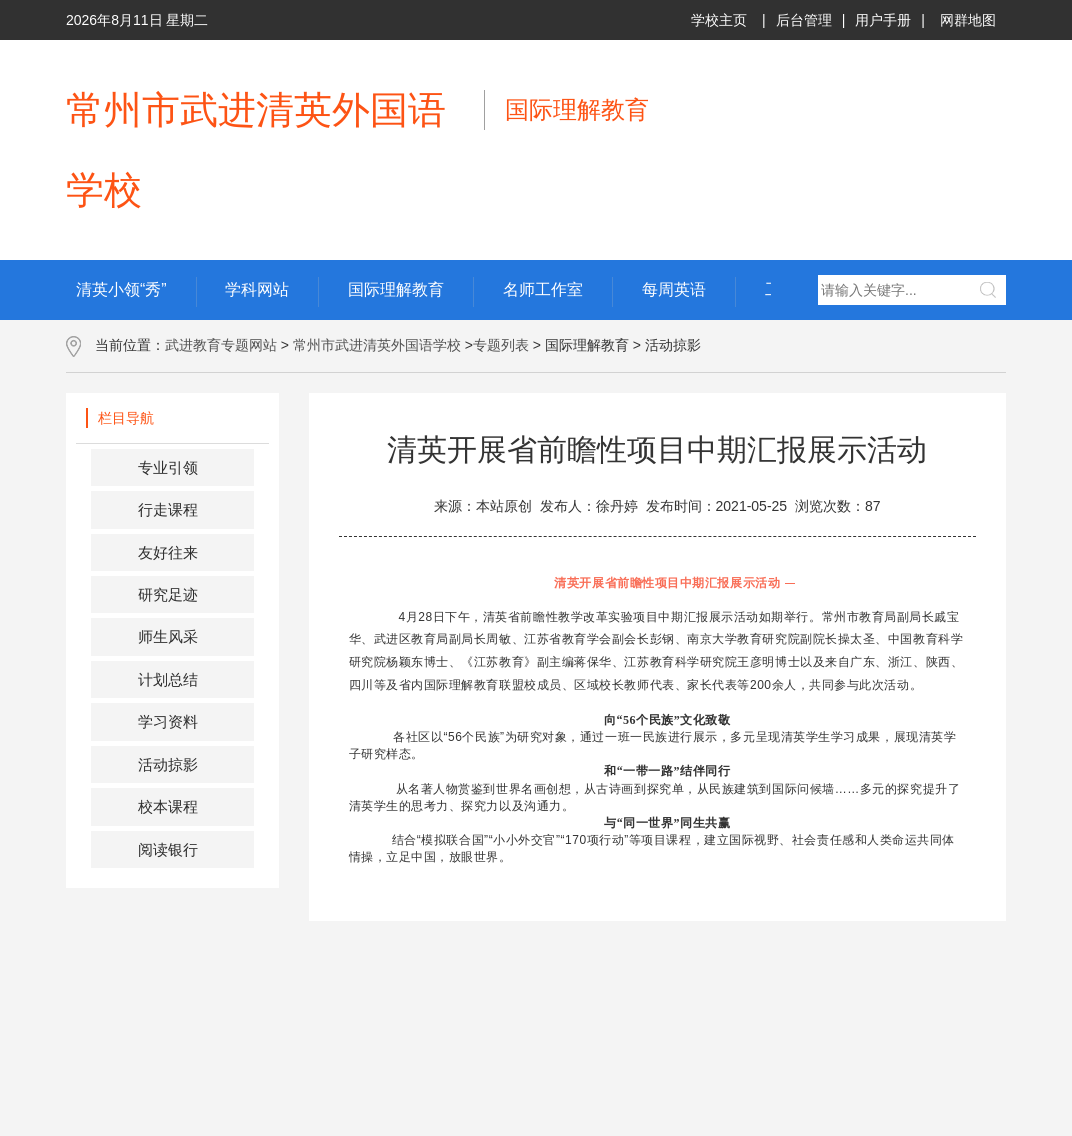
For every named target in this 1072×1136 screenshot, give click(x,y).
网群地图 (968, 20)
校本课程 (168, 806)
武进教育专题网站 (221, 345)
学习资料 (168, 721)
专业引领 (168, 467)
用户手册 (883, 20)
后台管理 (804, 20)
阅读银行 (168, 849)
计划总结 (168, 679)
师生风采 (168, 636)
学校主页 (719, 20)
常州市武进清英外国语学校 (377, 345)
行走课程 (168, 509)
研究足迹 (168, 594)
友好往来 (168, 552)
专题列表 (501, 345)
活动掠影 (168, 764)
